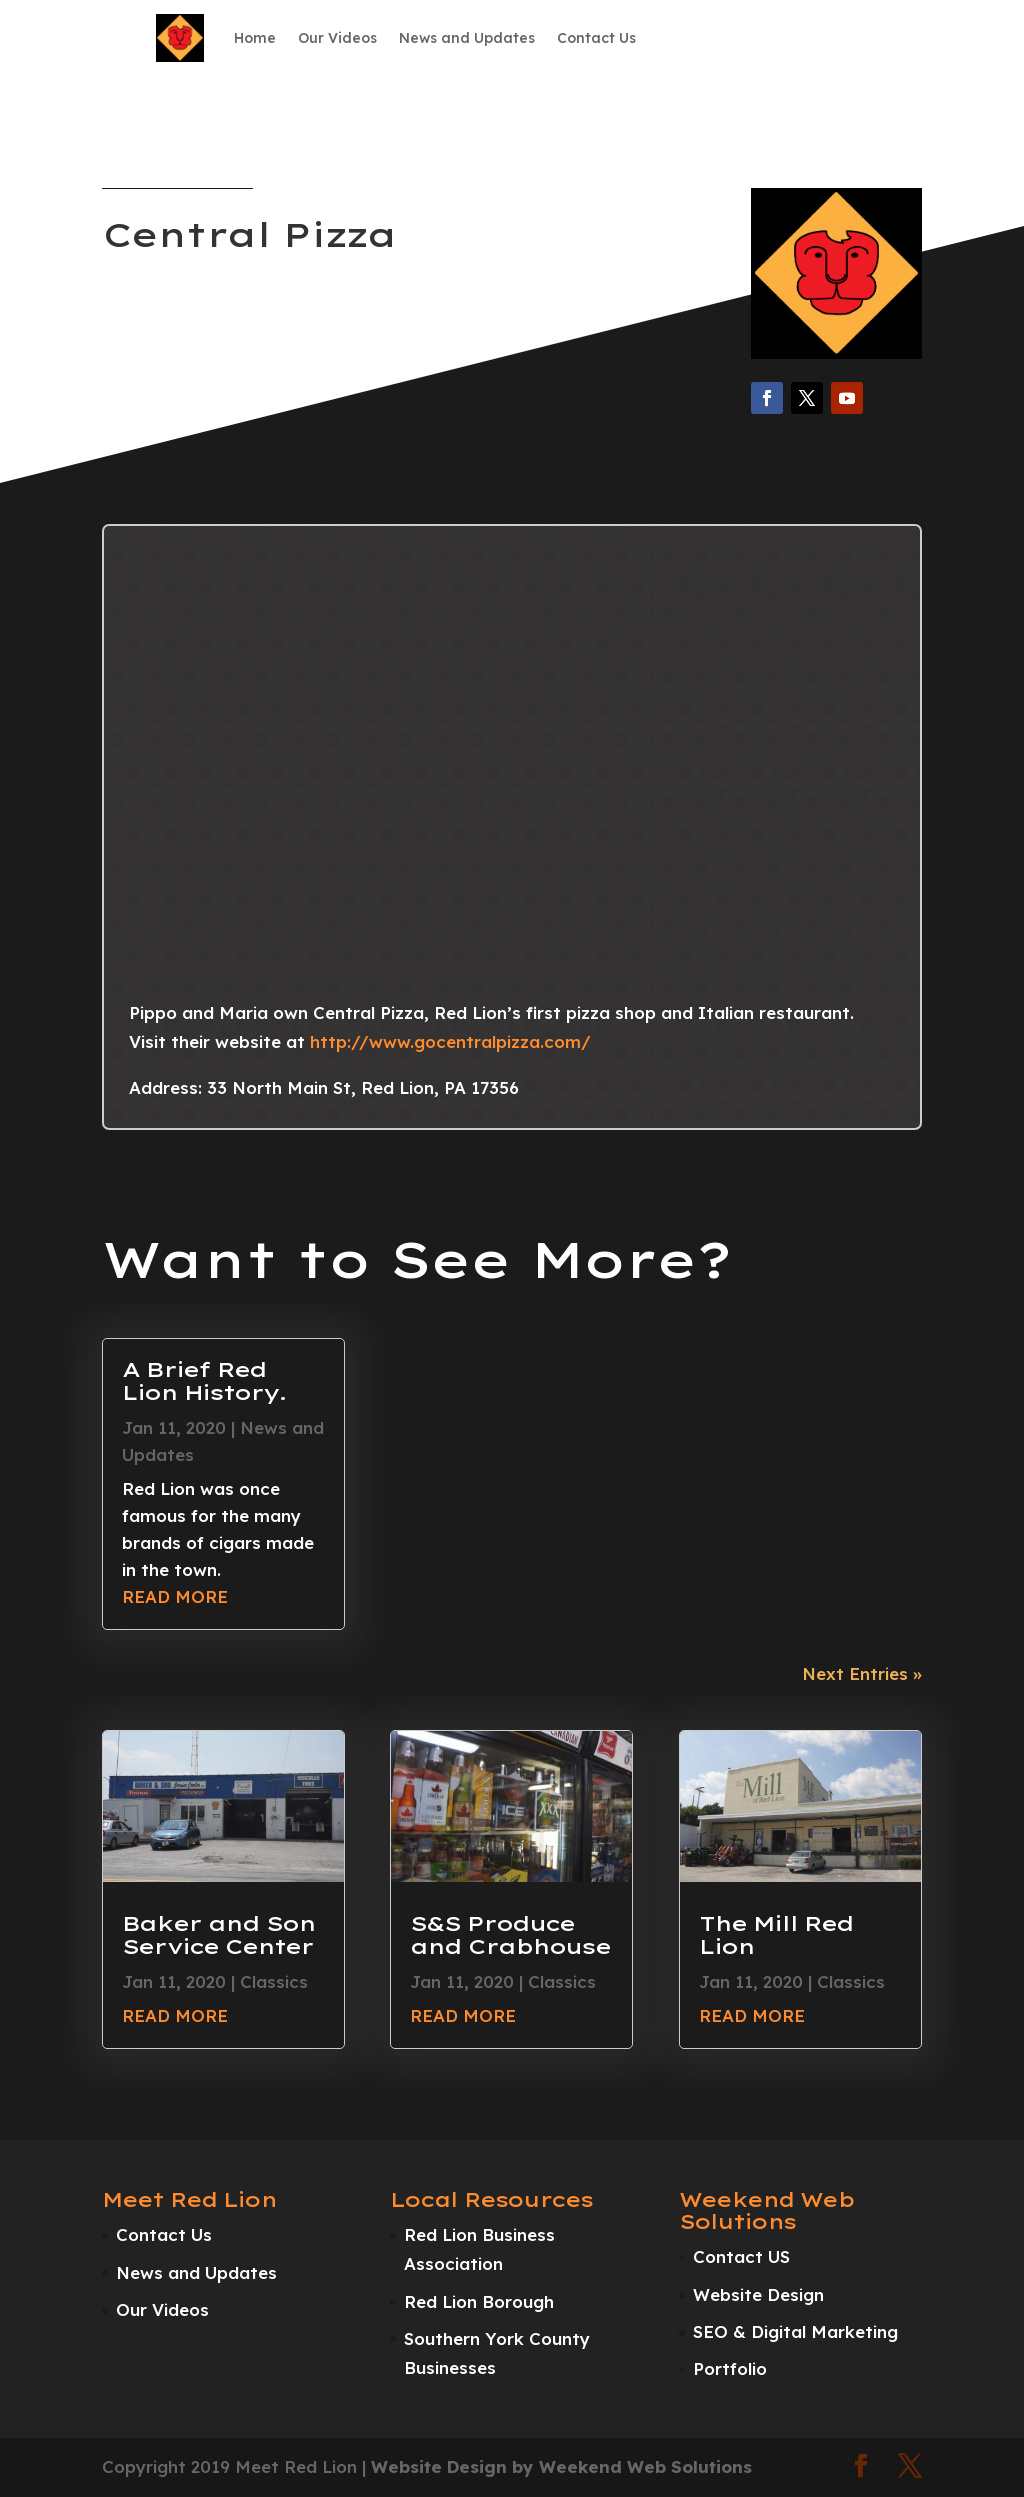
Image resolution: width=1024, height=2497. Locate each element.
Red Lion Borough (479, 2301)
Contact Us (596, 38)
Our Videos (337, 38)
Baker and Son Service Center (218, 1934)
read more (175, 1596)
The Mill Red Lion (776, 1934)
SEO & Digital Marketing (795, 2331)
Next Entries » (862, 1673)
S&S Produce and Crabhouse (510, 1934)
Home (255, 38)
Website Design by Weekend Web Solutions (561, 2466)
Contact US (741, 2256)
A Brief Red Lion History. (204, 1380)
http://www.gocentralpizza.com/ (450, 1041)
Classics (274, 1981)
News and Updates (467, 38)
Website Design (758, 2294)
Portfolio (730, 2368)
